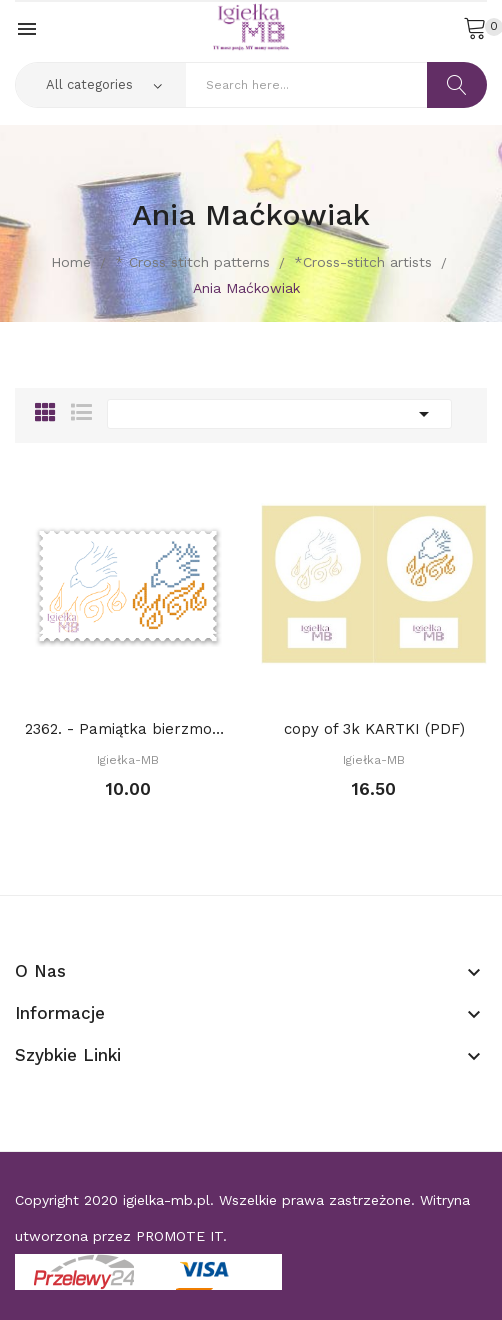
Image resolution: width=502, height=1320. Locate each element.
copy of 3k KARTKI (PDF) (374, 729)
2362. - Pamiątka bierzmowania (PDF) (128, 729)
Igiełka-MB (128, 760)
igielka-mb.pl (166, 1200)
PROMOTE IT (179, 1236)
